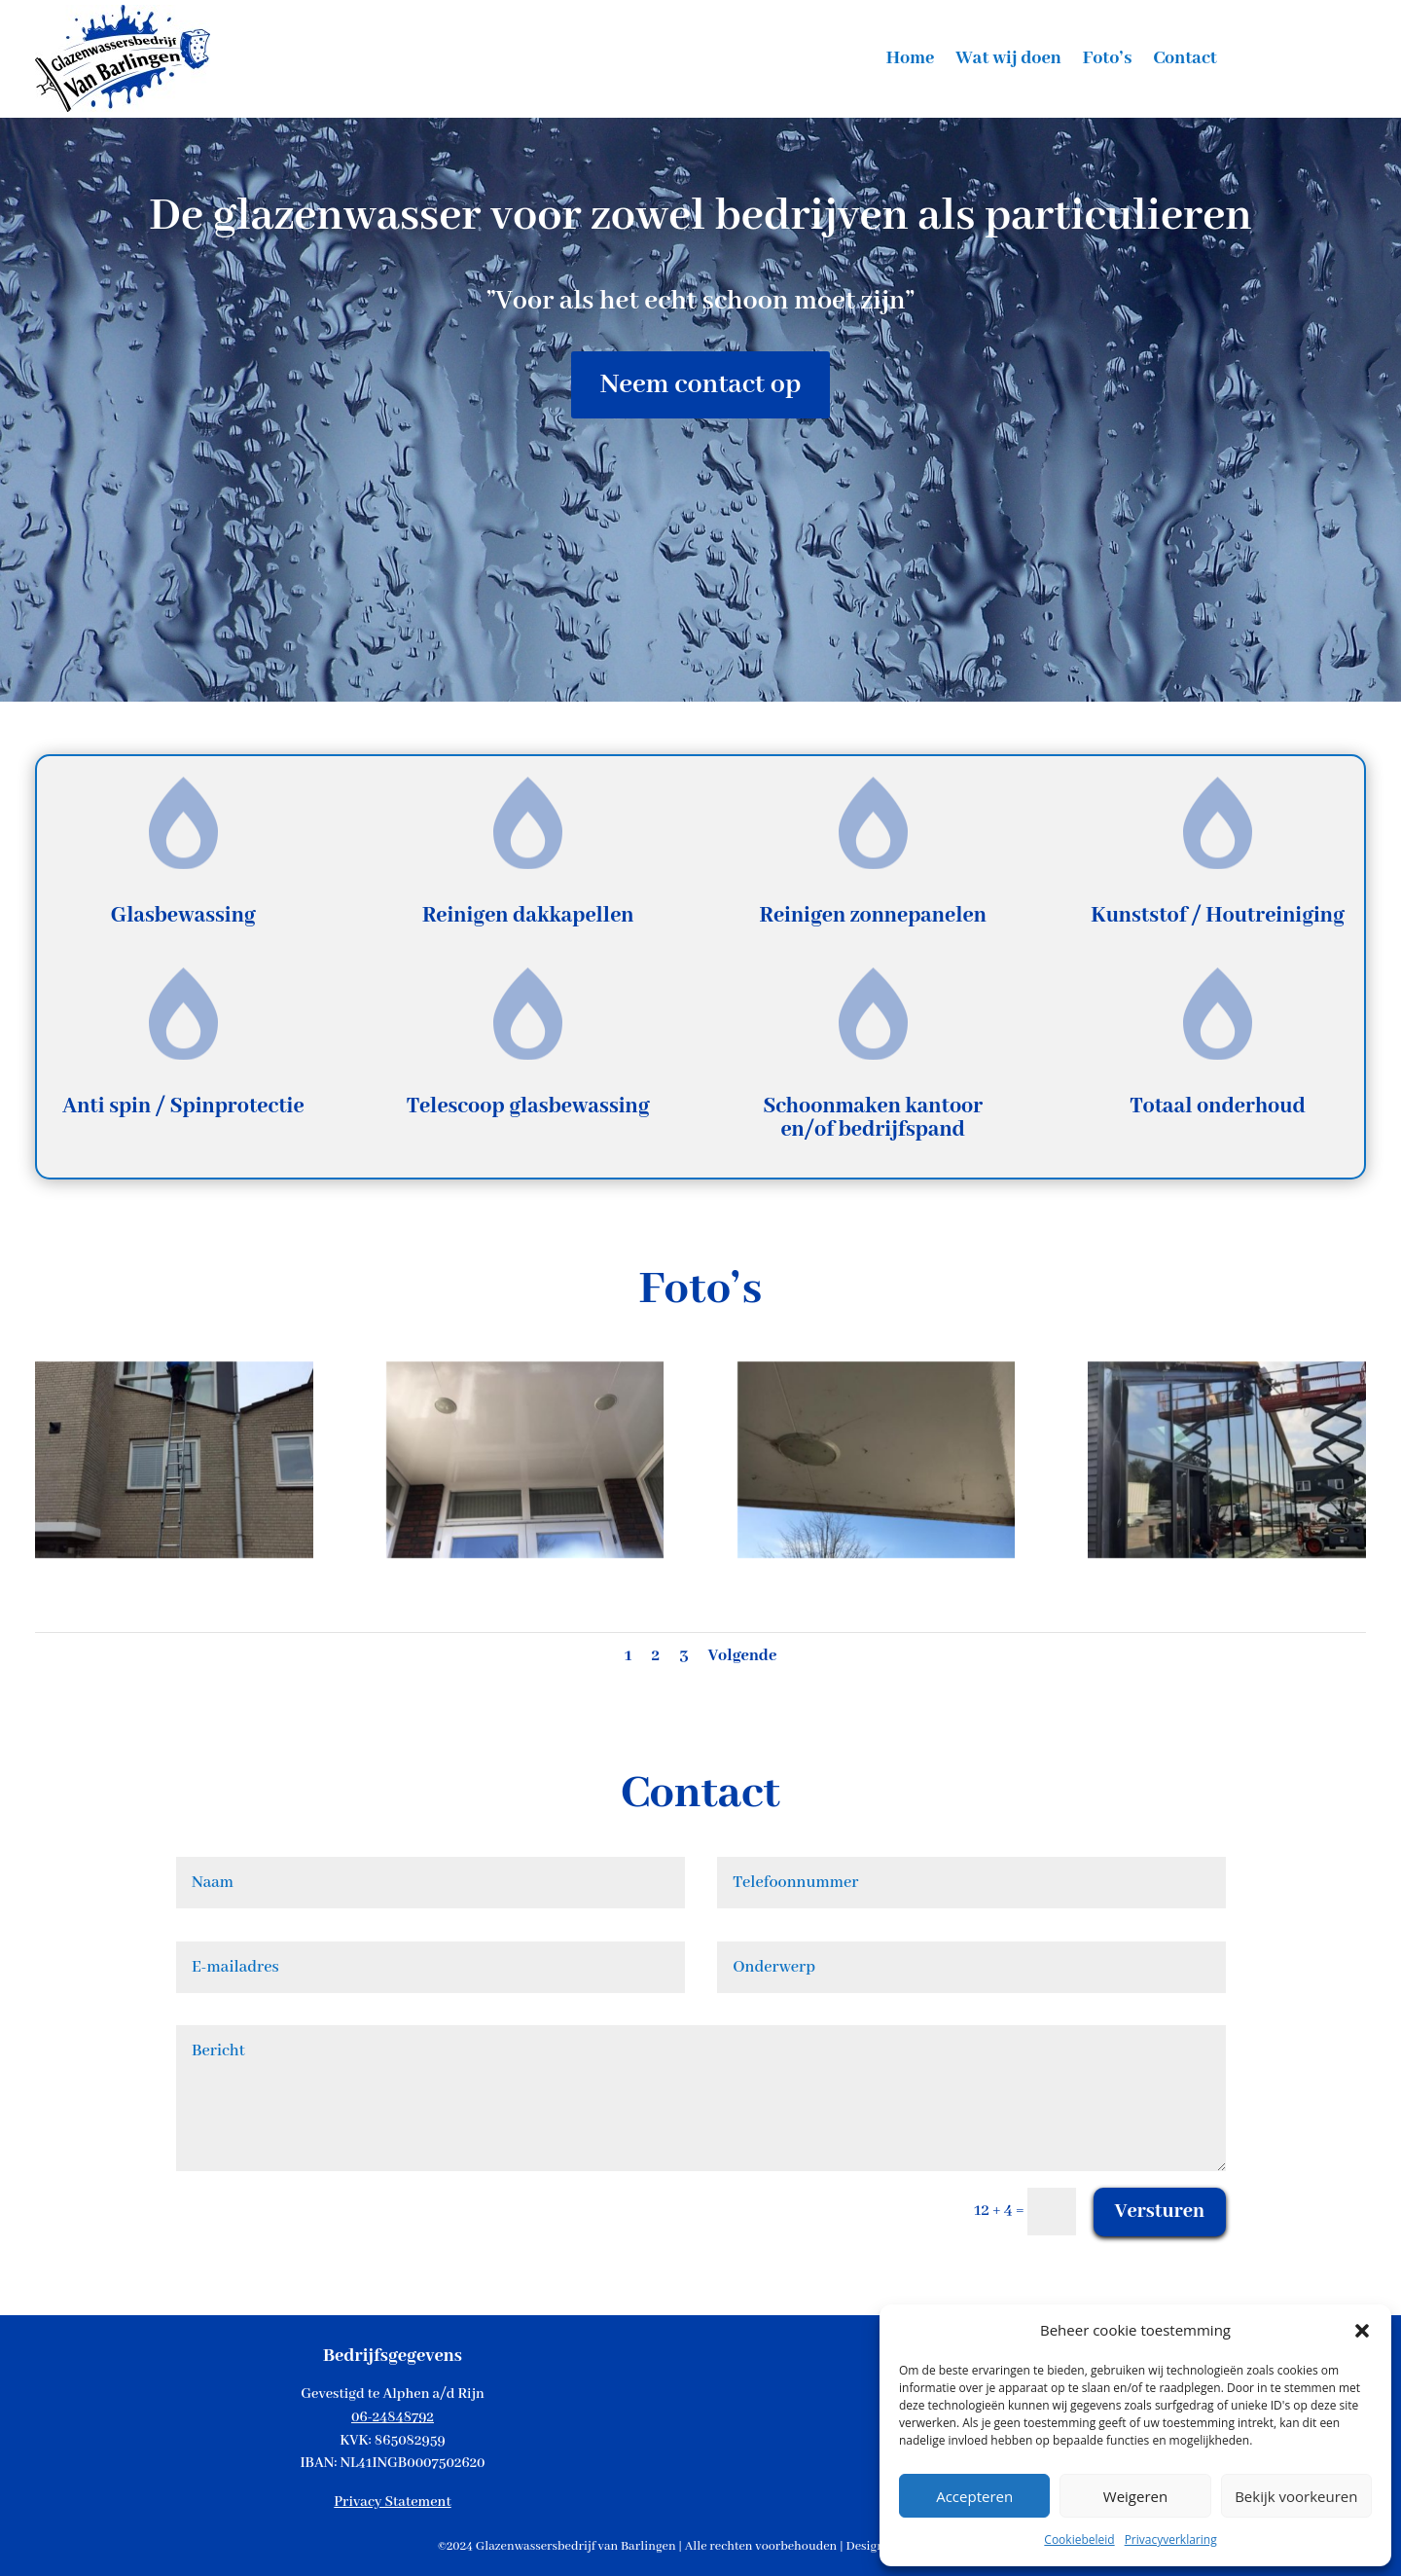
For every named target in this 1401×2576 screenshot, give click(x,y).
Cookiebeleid (1079, 2539)
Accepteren (974, 2496)
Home (910, 61)
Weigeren (1135, 2496)
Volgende (742, 1656)
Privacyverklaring (1171, 2539)
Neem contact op (701, 385)
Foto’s (1107, 61)
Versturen (1159, 2211)
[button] (1362, 2330)
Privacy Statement (392, 2502)
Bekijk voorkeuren (1296, 2496)
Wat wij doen (1008, 61)
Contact (1184, 61)
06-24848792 (392, 2417)
